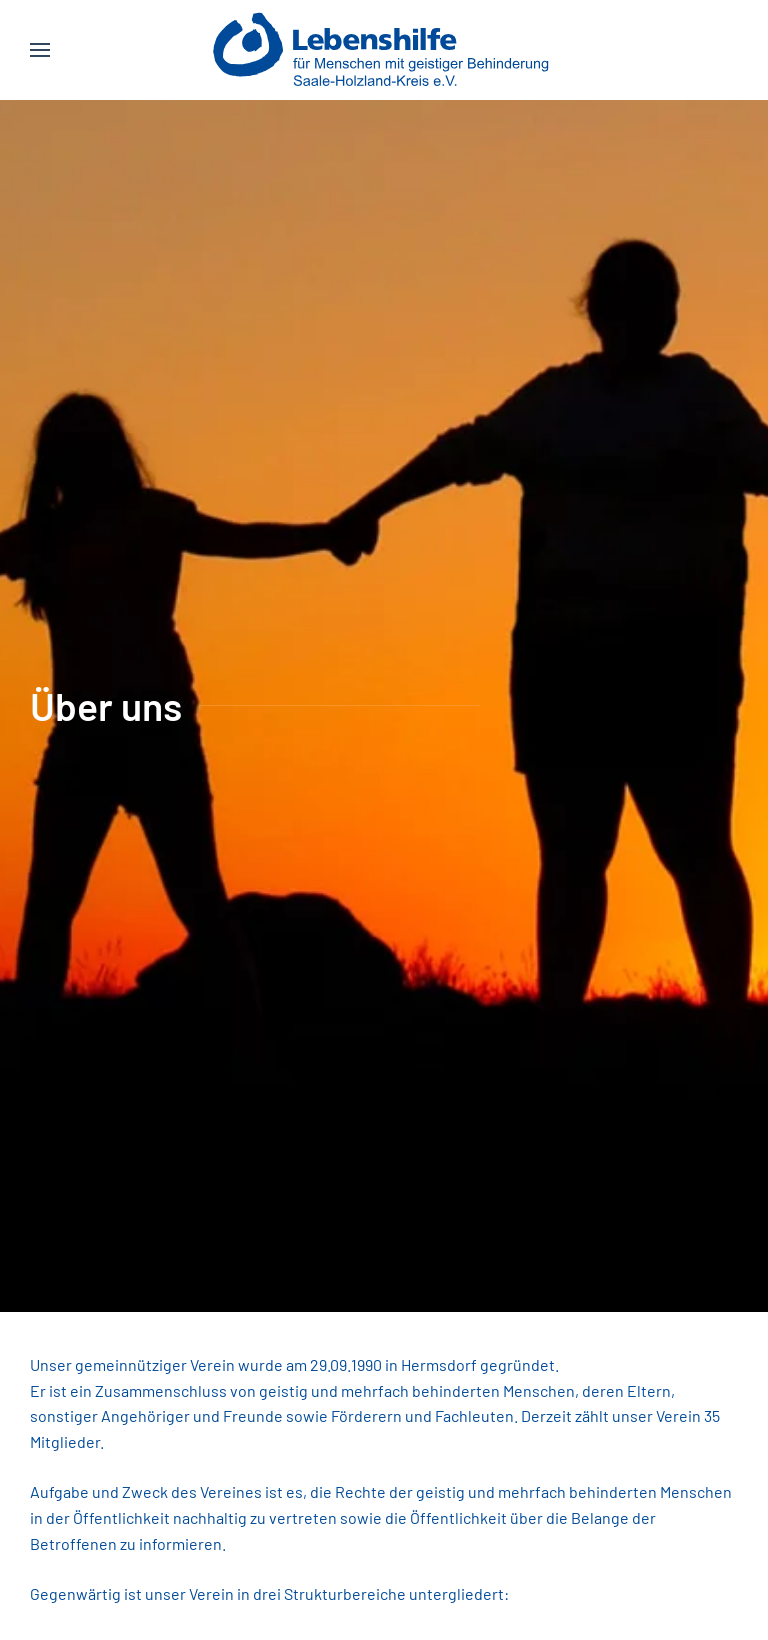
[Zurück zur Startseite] (384, 50)
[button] (40, 50)
